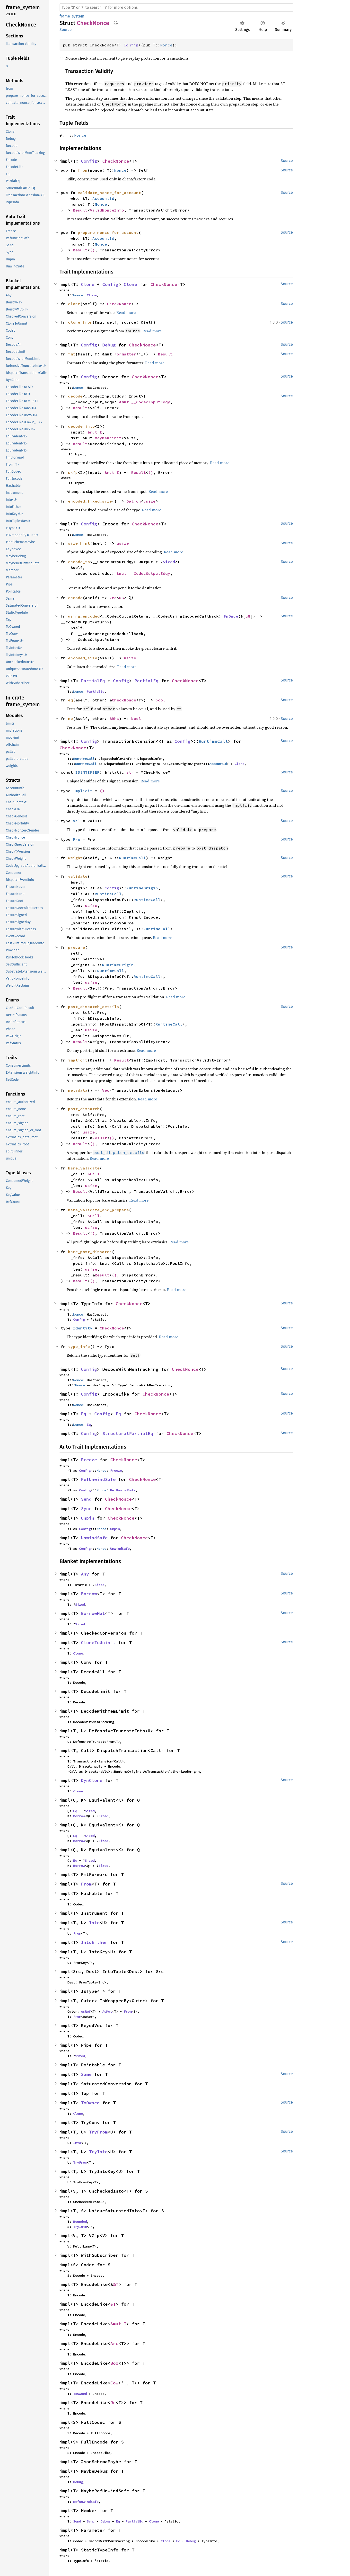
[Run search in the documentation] (176, 7)
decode (75, 396)
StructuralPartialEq (127, 1433)
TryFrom (98, 2132)
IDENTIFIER (87, 772)
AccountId (103, 198)
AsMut (107, 2011)
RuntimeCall (213, 741)
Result (80, 210)
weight (75, 857)
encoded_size (82, 657)
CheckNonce (115, 161)
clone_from (80, 322)
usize (149, 501)
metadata (78, 1090)
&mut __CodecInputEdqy (144, 401)
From (86, 1884)
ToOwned (90, 2103)
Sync (86, 1508)
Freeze (89, 1459)
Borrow (89, 1593)
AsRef (86, 2011)
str (130, 772)
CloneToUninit (98, 1642)
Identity (82, 1328)
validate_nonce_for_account (109, 192)
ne (70, 718)
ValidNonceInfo (107, 210)
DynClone (91, 1780)
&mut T (118, 2324)
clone (74, 303)
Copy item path (116, 23)
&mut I (95, 432)
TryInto (98, 2151)
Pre (76, 839)
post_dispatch (84, 1108)
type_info (79, 1346)
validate (78, 876)
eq (70, 700)
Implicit (82, 790)
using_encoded (84, 616)
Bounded (80, 2221)
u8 (121, 597)
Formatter (125, 354)
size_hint (79, 543)
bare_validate (84, 1168)
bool (160, 700)
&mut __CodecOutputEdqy (143, 573)
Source (66, 29)
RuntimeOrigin (142, 887)
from (83, 170)
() (92, 250)
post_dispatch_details (93, 1006)
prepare (76, 947)
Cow (114, 2383)
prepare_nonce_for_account (108, 232)
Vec (113, 597)
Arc (114, 2343)
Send (86, 1499)
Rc (113, 2402)
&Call (94, 1173)
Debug (109, 345)
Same (86, 2074)
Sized (169, 561)
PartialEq (93, 680)
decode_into (81, 426)
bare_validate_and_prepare (98, 1209)
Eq (83, 1413)
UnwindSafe (94, 1537)
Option (133, 501)
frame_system (72, 16)
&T (115, 2284)
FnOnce (231, 616)
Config (131, 45)
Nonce (166, 45)
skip (73, 472)
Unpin (87, 1518)
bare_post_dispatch (90, 1251)
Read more (126, 312)
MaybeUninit (108, 437)
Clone (87, 284)
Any (85, 1574)
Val (76, 820)
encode (75, 597)
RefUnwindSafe (98, 1479)
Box (114, 2363)
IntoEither (94, 1942)
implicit (78, 1060)
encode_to (79, 561)
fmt (71, 354)
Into (94, 1922)
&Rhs (114, 718)
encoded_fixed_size (90, 501)
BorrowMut (93, 1613)
